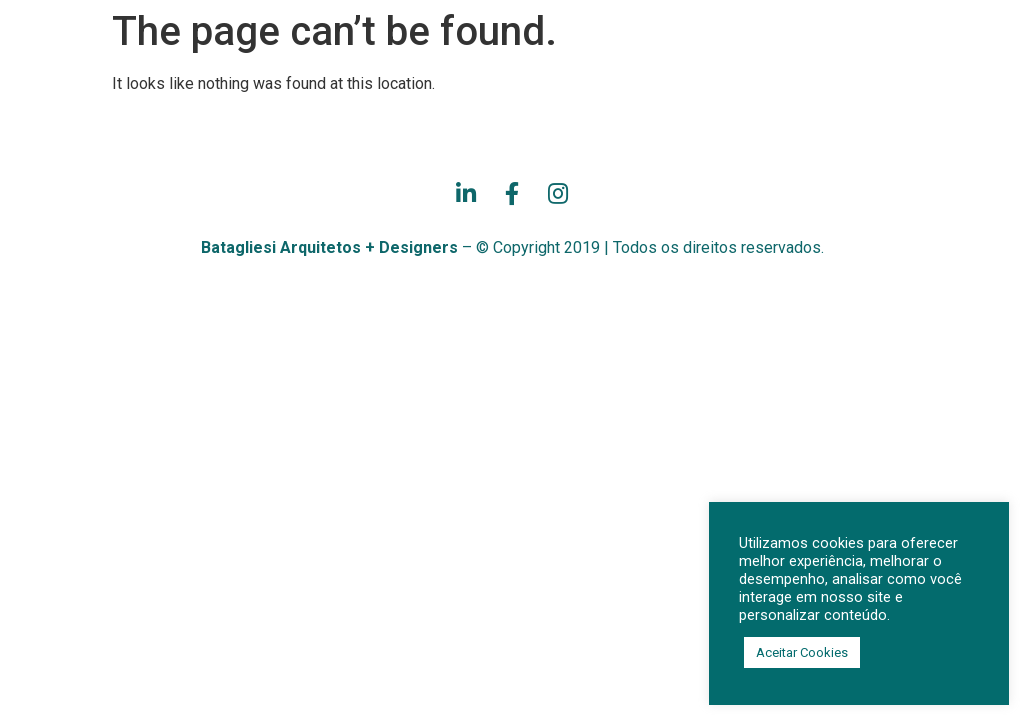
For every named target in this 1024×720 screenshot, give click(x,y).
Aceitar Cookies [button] (802, 652)
